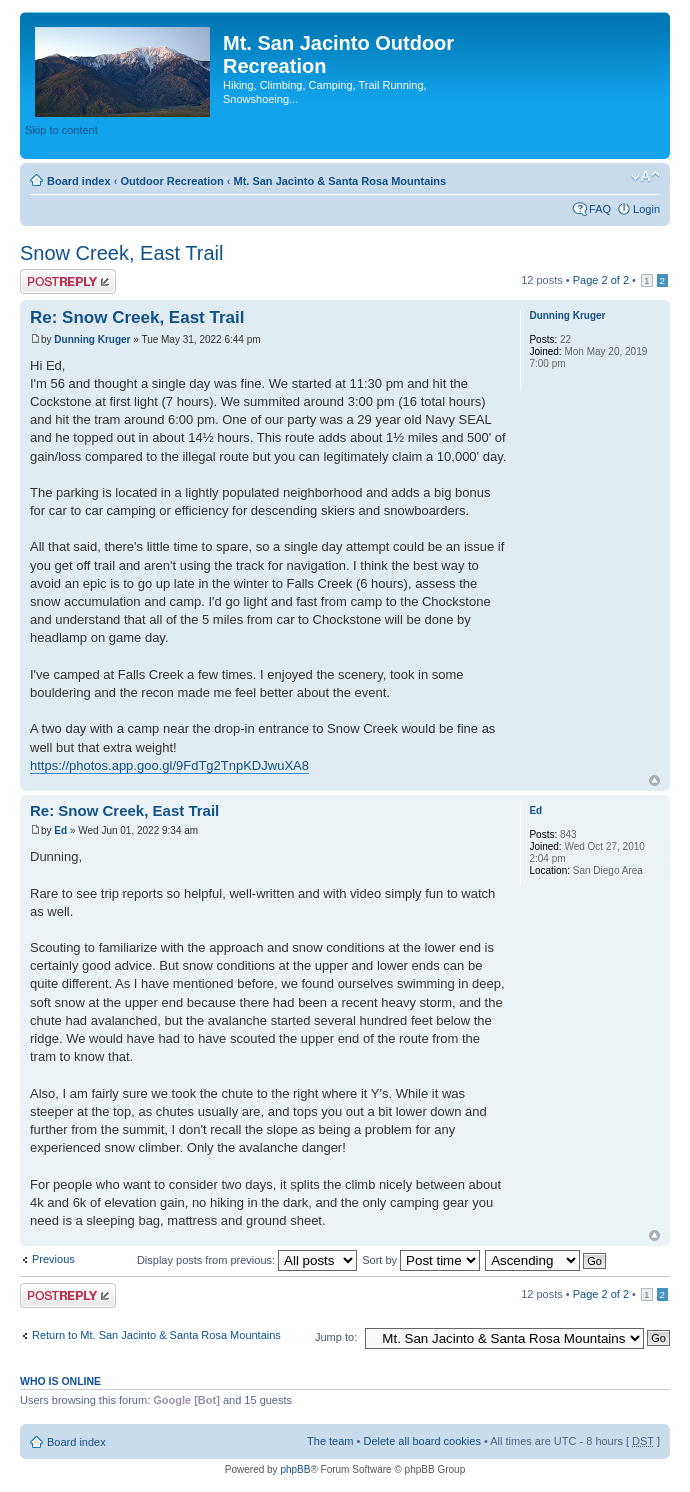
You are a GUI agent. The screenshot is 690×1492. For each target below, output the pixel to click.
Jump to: (336, 1337)
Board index (79, 181)
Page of (601, 280)
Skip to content (61, 130)
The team (330, 1441)
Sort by (421, 1260)
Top (654, 780)
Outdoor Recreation (171, 181)
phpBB (295, 1469)
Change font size (645, 177)
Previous (53, 1259)
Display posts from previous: (247, 1260)
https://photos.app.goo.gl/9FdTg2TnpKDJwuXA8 (169, 765)
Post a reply (68, 281)
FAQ (600, 209)
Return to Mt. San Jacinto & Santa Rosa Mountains (156, 1335)
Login (646, 209)
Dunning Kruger (92, 339)
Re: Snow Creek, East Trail (137, 317)
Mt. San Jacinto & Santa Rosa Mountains (339, 181)
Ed (60, 830)
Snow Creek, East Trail (121, 253)
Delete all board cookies (421, 1441)
